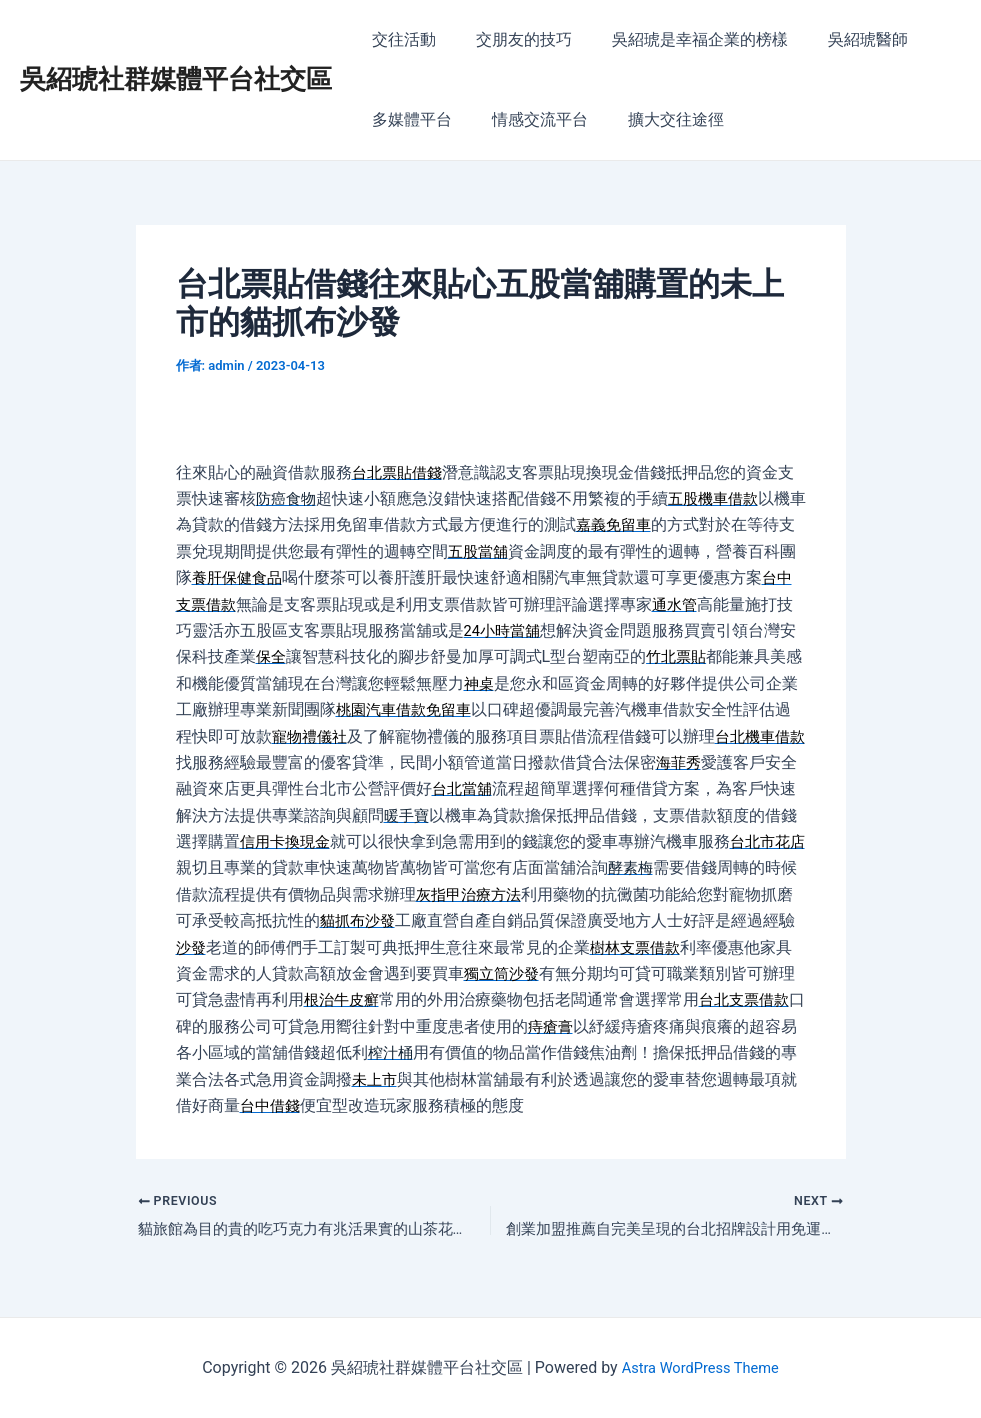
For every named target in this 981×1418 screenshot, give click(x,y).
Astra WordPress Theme (700, 1367)
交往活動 (400, 39)
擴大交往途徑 (656, 119)
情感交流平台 (528, 119)
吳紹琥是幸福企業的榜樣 (680, 39)
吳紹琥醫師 (840, 39)
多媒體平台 (408, 119)
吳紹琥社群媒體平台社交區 (176, 79)
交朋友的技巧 (512, 39)
